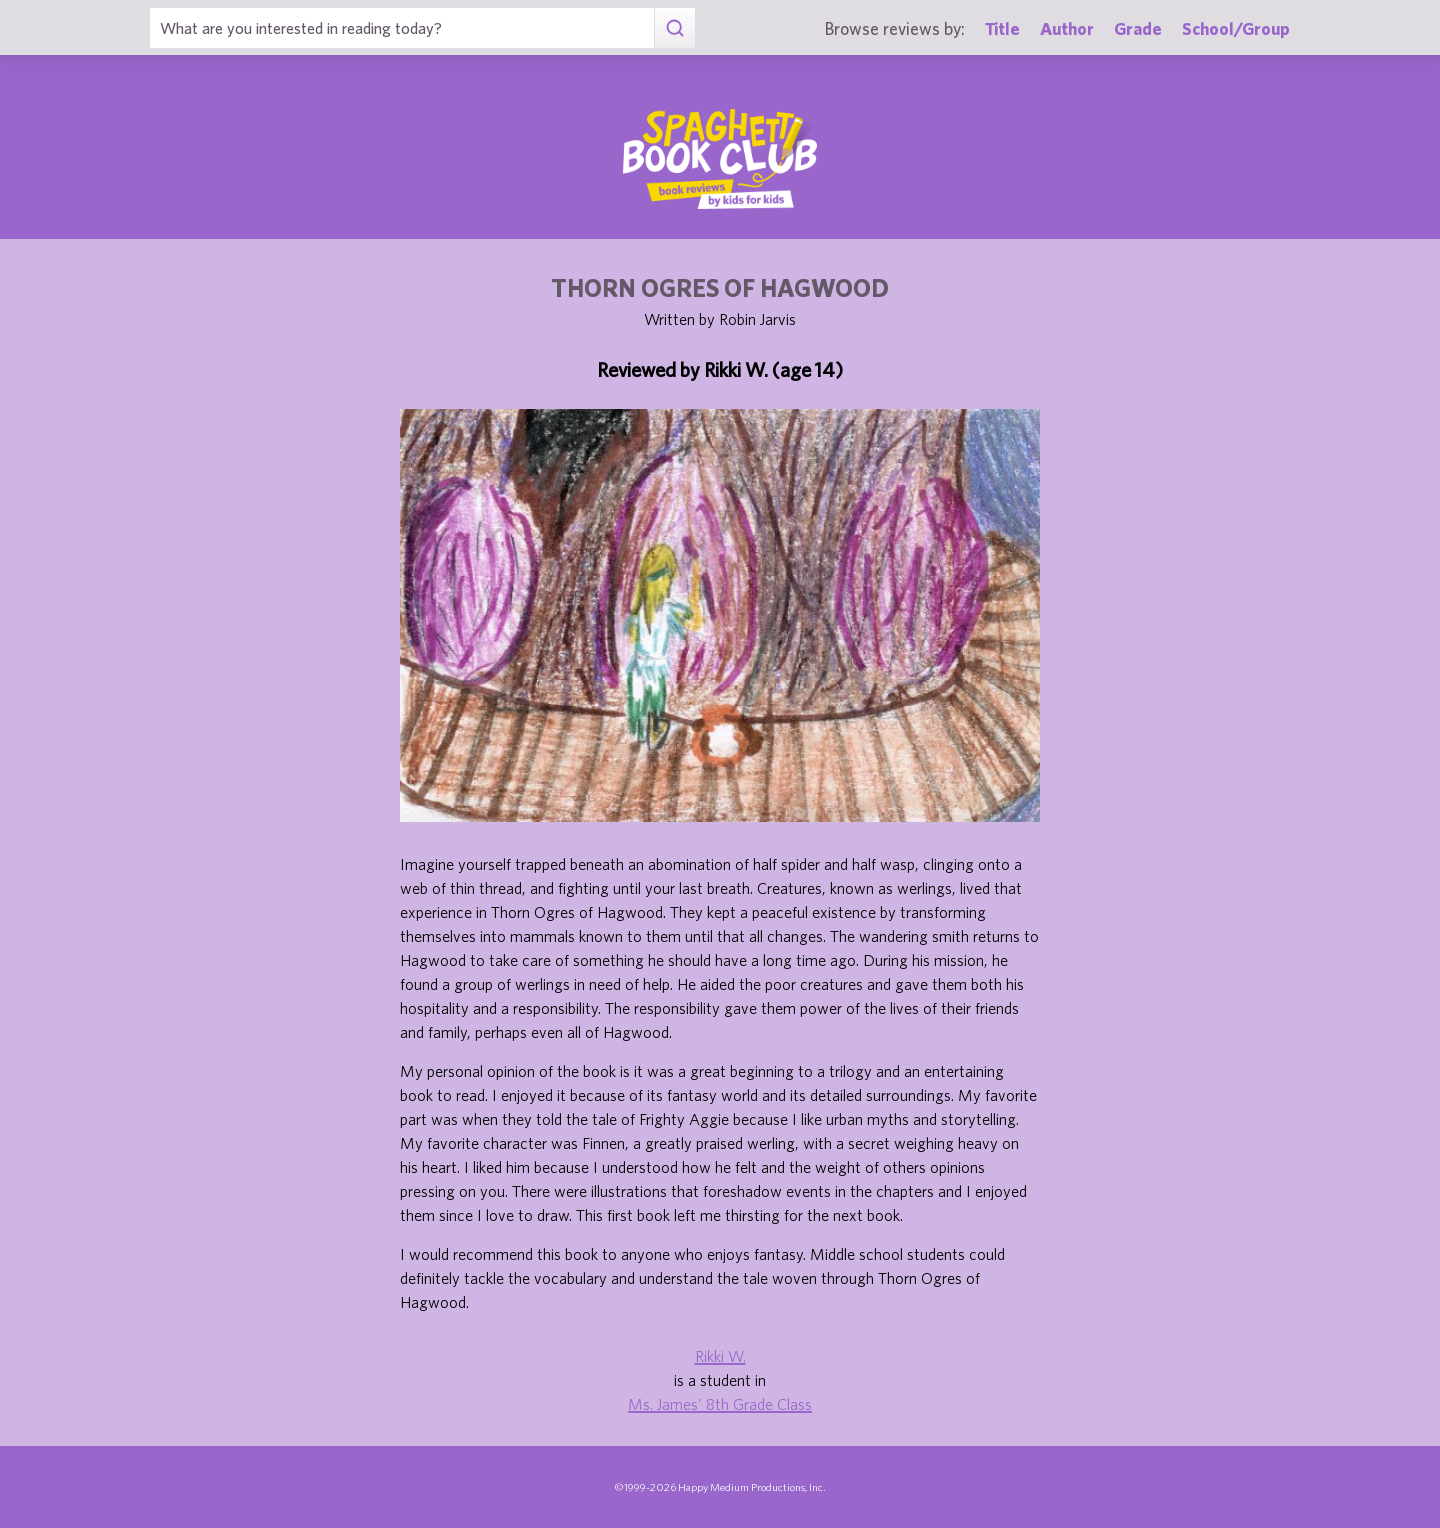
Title (1002, 28)
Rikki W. (720, 1356)
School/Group (1236, 28)
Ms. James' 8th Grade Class (720, 1404)
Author (1067, 28)
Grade (1138, 28)
